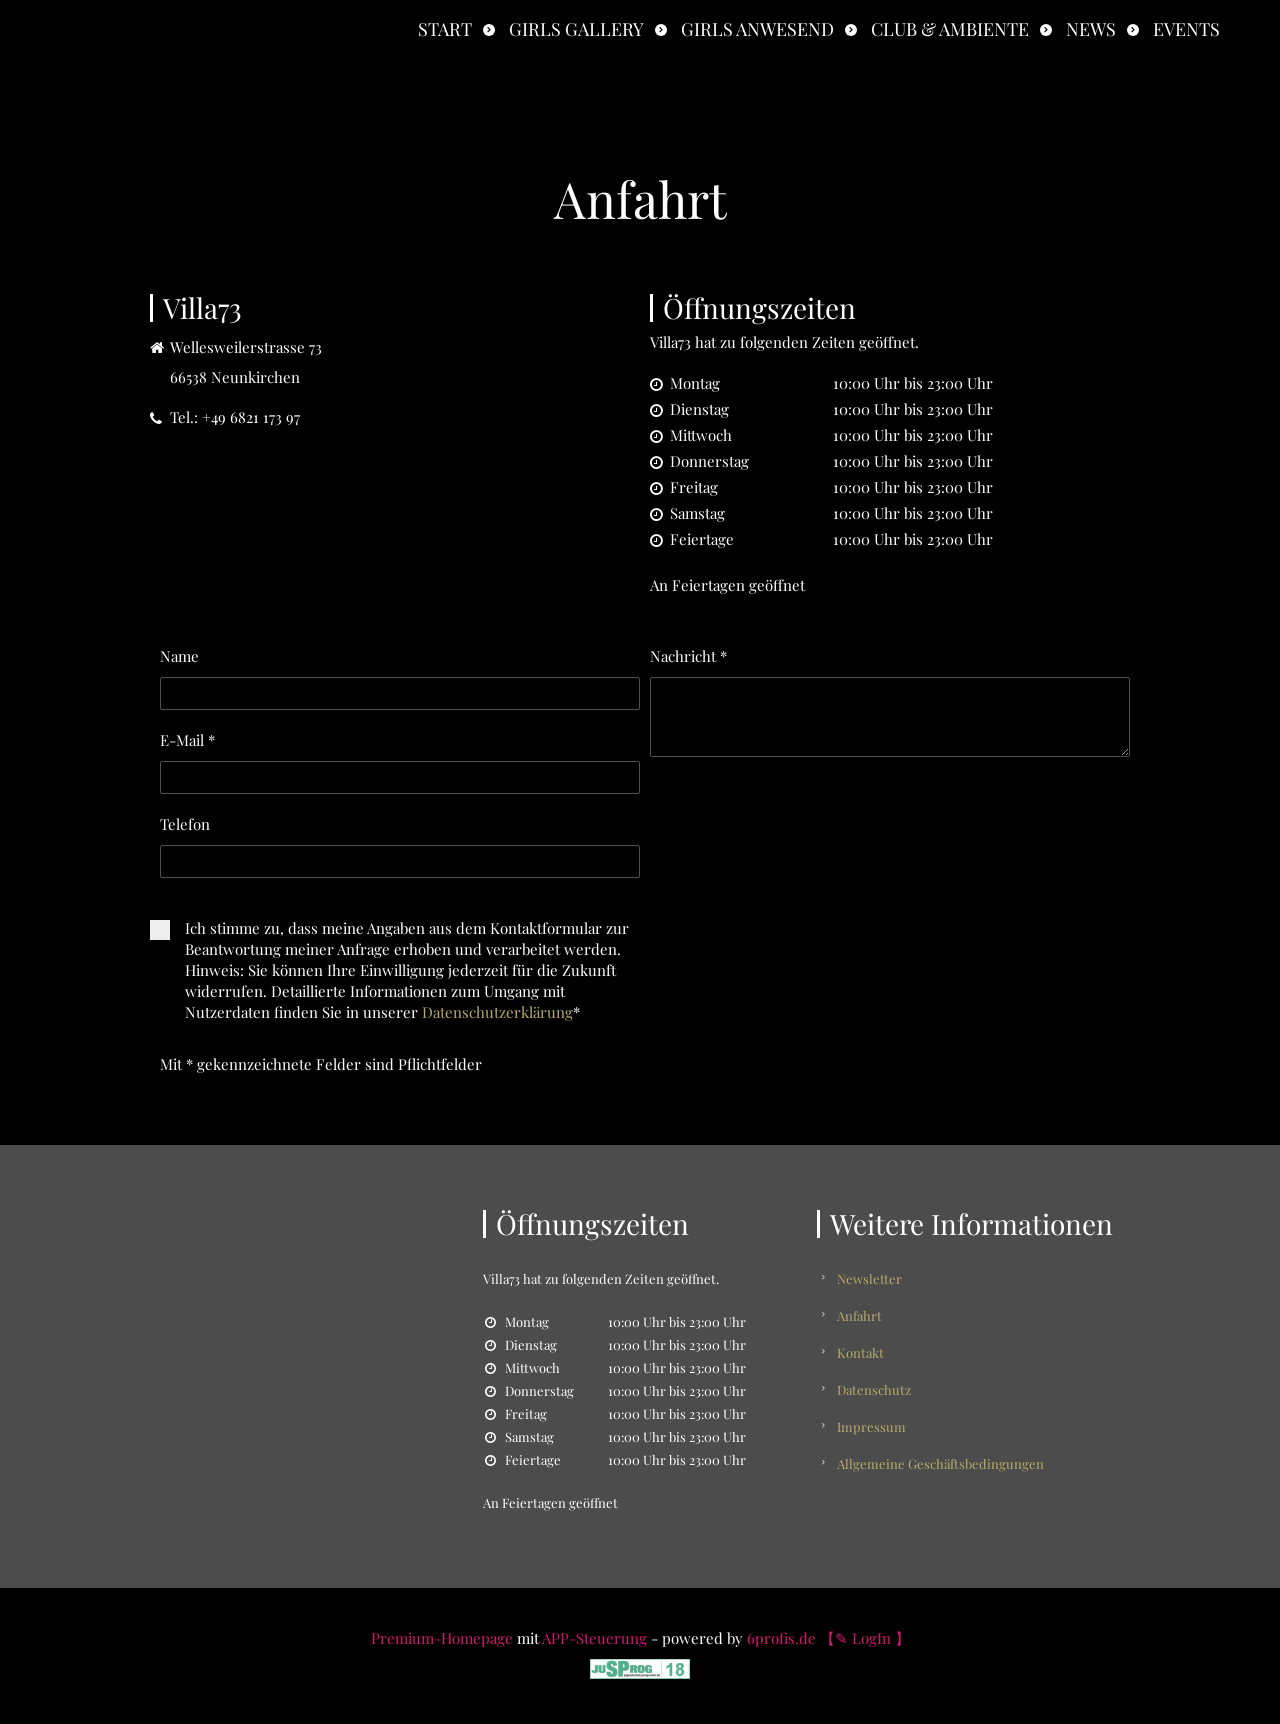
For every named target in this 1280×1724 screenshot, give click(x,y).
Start (445, 29)
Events (1186, 29)
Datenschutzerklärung (497, 1012)
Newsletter (869, 1278)
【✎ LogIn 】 (865, 1638)
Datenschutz (874, 1389)
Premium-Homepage (442, 1638)
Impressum (871, 1426)
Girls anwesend (757, 29)
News (1091, 29)
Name (179, 656)
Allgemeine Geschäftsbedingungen (940, 1463)
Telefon (185, 824)
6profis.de (781, 1638)
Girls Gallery (576, 29)
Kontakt (860, 1352)
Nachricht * (688, 656)
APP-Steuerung (594, 1638)
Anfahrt (859, 1315)
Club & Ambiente (950, 29)
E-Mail (187, 740)
